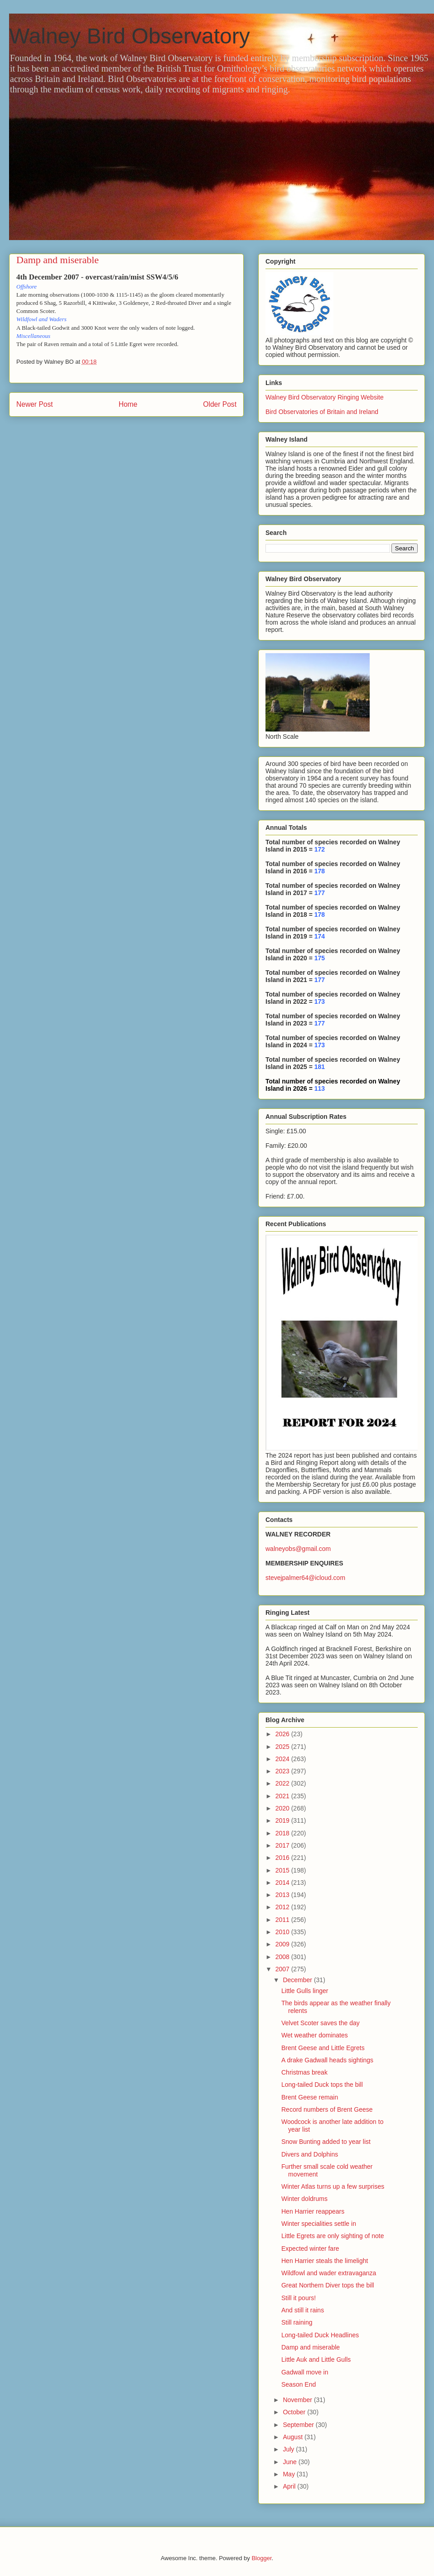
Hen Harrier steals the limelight (324, 2260)
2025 (283, 1746)
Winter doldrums (304, 2198)
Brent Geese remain (309, 2097)
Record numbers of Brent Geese (327, 2109)
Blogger (261, 2558)
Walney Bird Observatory (129, 36)
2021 (283, 1796)
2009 (283, 1944)
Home (128, 404)
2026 (283, 1734)
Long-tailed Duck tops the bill (322, 2084)
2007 (283, 1969)
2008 (283, 1956)
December (298, 1980)
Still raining (296, 2322)
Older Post (219, 404)
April (290, 2486)
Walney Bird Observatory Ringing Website (324, 397)
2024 (283, 1758)
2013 (283, 1894)
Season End (298, 2384)
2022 (283, 1783)
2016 (283, 1857)
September (299, 2424)
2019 (283, 1820)
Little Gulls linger (304, 1990)
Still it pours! (298, 2298)
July (289, 2449)
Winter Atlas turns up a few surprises (332, 2186)
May (289, 2474)
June (290, 2461)
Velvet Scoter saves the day (320, 2023)
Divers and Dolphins (309, 2154)
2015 (283, 1870)
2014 (283, 1882)
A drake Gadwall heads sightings (327, 2060)
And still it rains (302, 2310)
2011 (283, 1919)
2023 (283, 1771)
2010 (283, 1932)
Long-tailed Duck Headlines (320, 2335)
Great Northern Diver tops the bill (327, 2285)
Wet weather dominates (314, 2035)
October (295, 2412)
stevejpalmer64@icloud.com (305, 1577)
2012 (283, 1907)
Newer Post (34, 404)
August (293, 2437)
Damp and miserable (310, 2347)
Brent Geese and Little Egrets (323, 2047)
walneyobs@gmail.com (298, 1548)
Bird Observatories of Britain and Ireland (321, 411)
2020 (283, 1808)
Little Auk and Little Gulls (316, 2359)
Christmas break (304, 2072)
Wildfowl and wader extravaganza (328, 2273)
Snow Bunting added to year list (326, 2141)
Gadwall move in (304, 2372)
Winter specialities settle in (318, 2223)
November (298, 2399)
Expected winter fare (310, 2248)
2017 (283, 1845)
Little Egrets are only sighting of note (332, 2235)
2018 (283, 1833)
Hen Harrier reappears (312, 2211)
